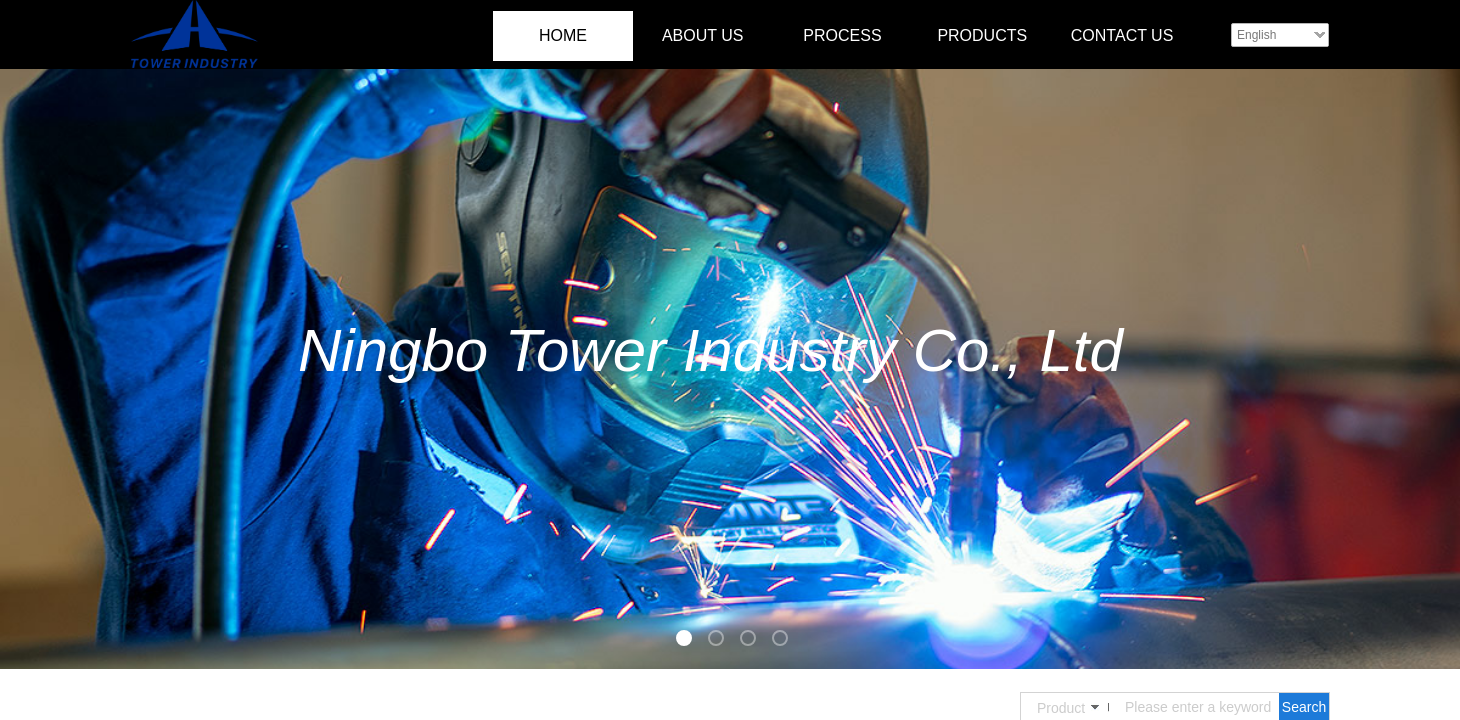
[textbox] (1198, 707)
